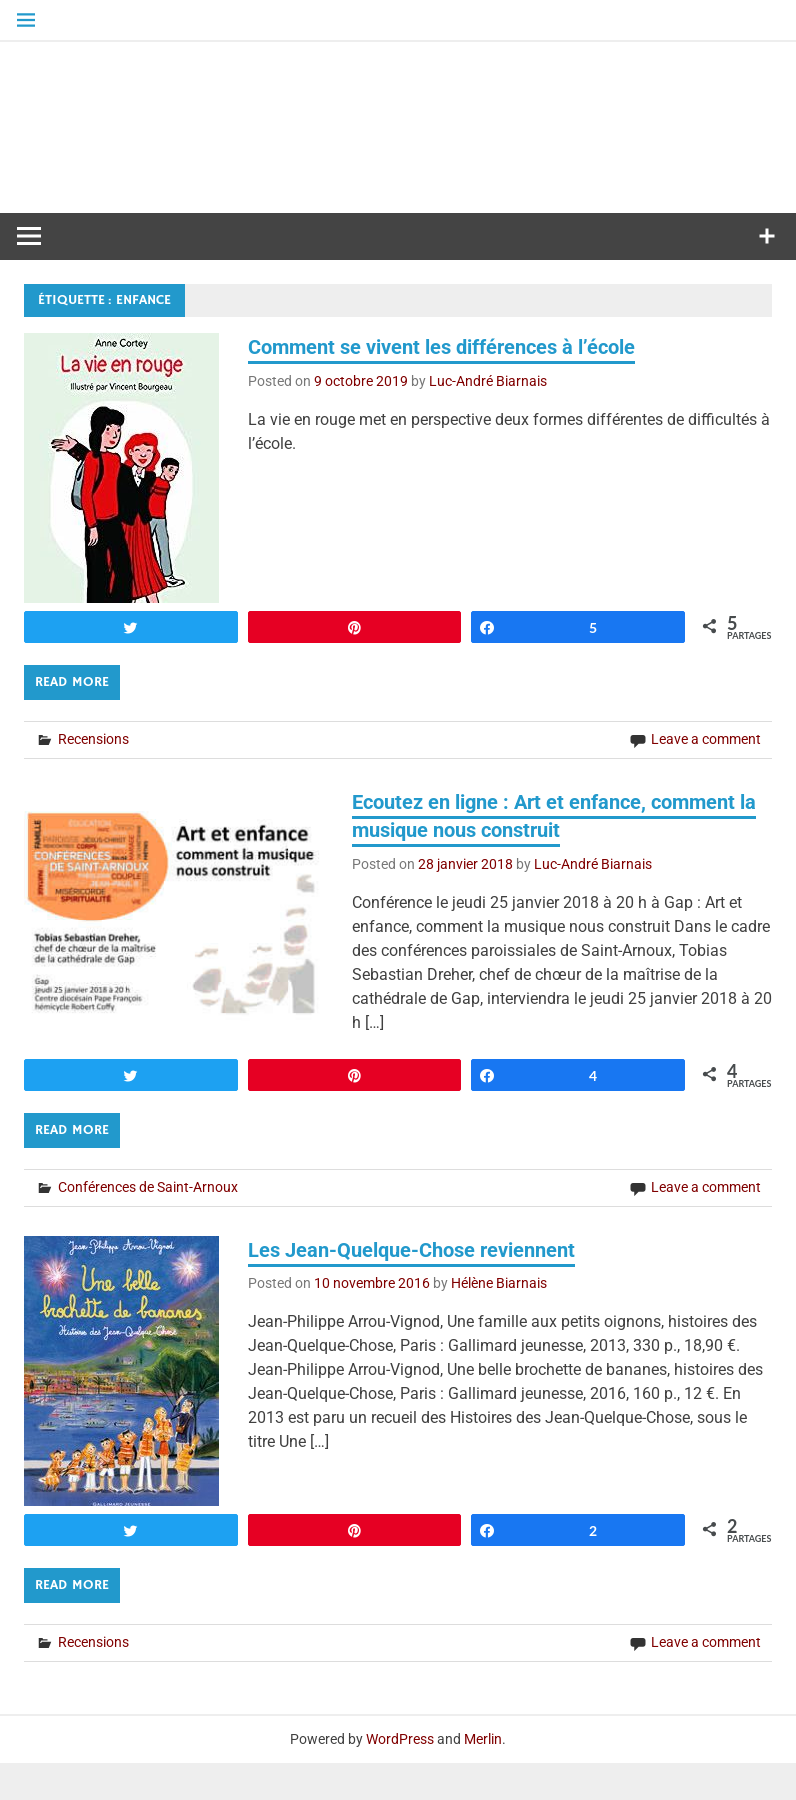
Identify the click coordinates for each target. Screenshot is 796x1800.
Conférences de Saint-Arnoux (148, 1224)
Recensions (93, 776)
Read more (72, 719)
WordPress (400, 1776)
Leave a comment (706, 776)
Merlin (483, 1776)
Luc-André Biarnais (488, 418)
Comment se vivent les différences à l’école (441, 384)
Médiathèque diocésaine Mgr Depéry (398, 135)
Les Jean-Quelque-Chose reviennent (411, 1287)
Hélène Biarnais (499, 1321)
